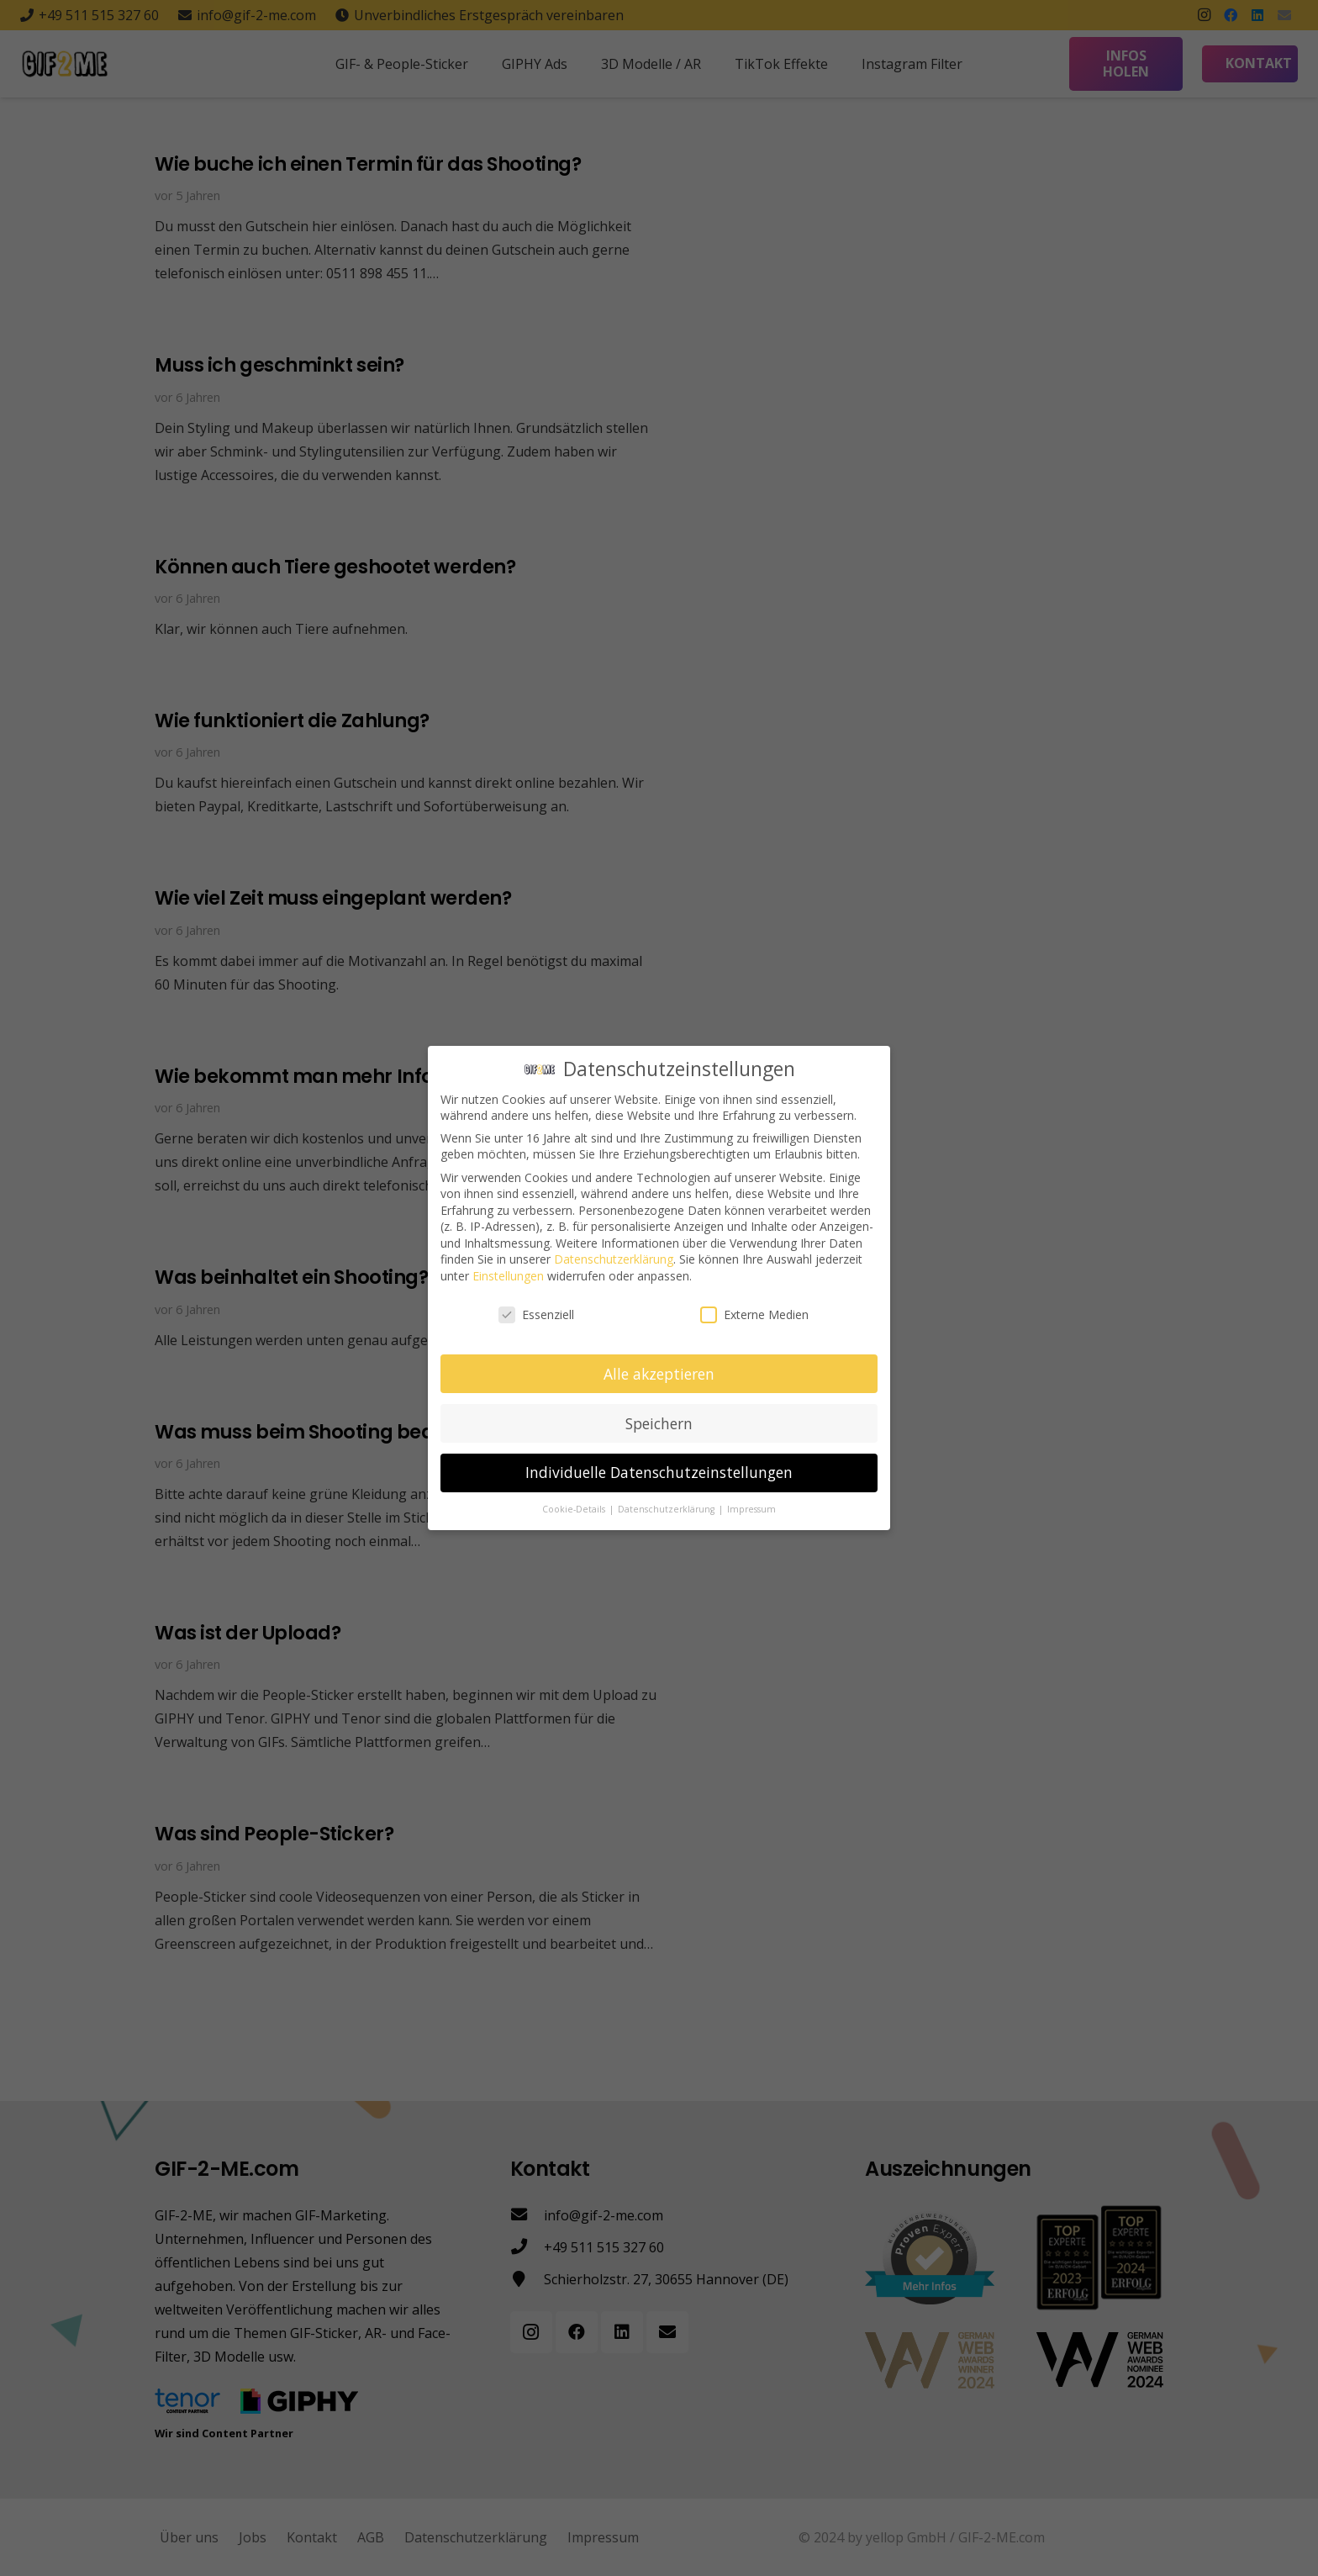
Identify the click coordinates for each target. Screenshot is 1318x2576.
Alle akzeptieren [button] (659, 1373)
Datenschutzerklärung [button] (667, 1509)
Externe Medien (754, 1314)
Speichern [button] (659, 1422)
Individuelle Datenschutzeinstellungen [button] (659, 1472)
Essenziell (536, 1314)
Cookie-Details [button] (575, 1509)
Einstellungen (508, 1276)
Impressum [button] (751, 1509)
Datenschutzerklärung (613, 1259)
